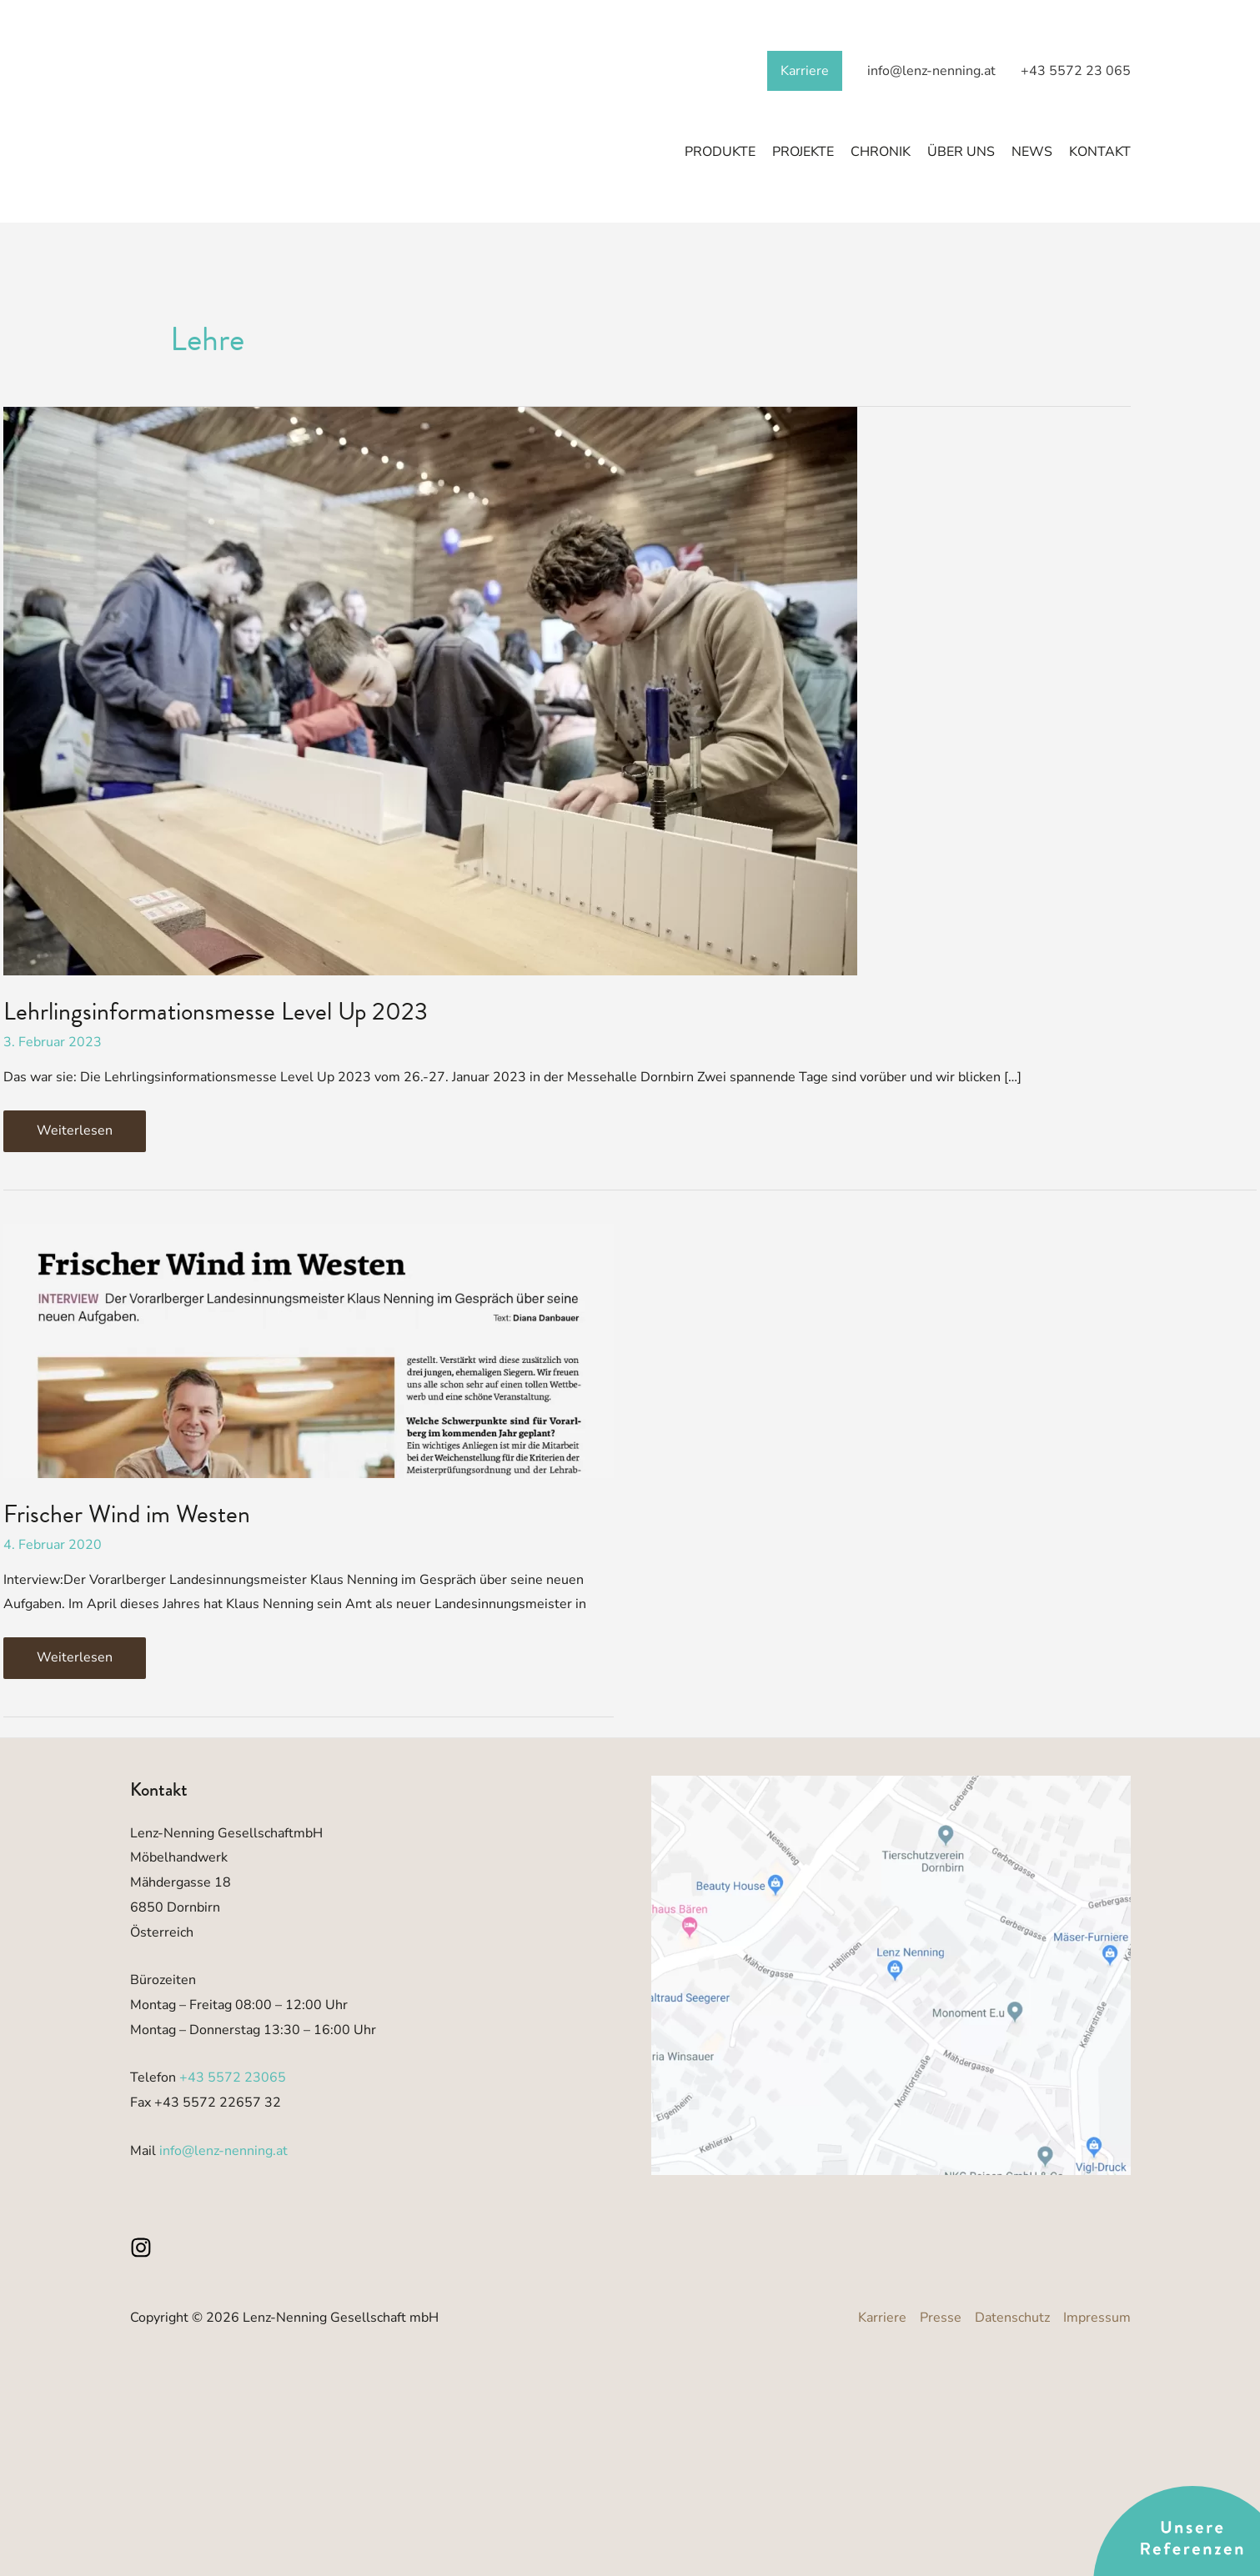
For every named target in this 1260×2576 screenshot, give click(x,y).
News (1032, 152)
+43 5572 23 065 (1076, 71)
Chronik (881, 152)
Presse (940, 2317)
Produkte (720, 152)
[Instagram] (141, 2247)
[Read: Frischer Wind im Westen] (308, 1350)
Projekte (803, 152)
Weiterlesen (91, 1125)
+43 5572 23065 (232, 2077)
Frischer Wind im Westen (126, 1514)
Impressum (1097, 2317)
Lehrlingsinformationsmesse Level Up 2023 (215, 1011)
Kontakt (1100, 152)
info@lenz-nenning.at (931, 71)
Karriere (805, 71)
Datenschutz (1012, 2317)
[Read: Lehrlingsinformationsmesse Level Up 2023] (430, 690)
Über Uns (961, 152)
